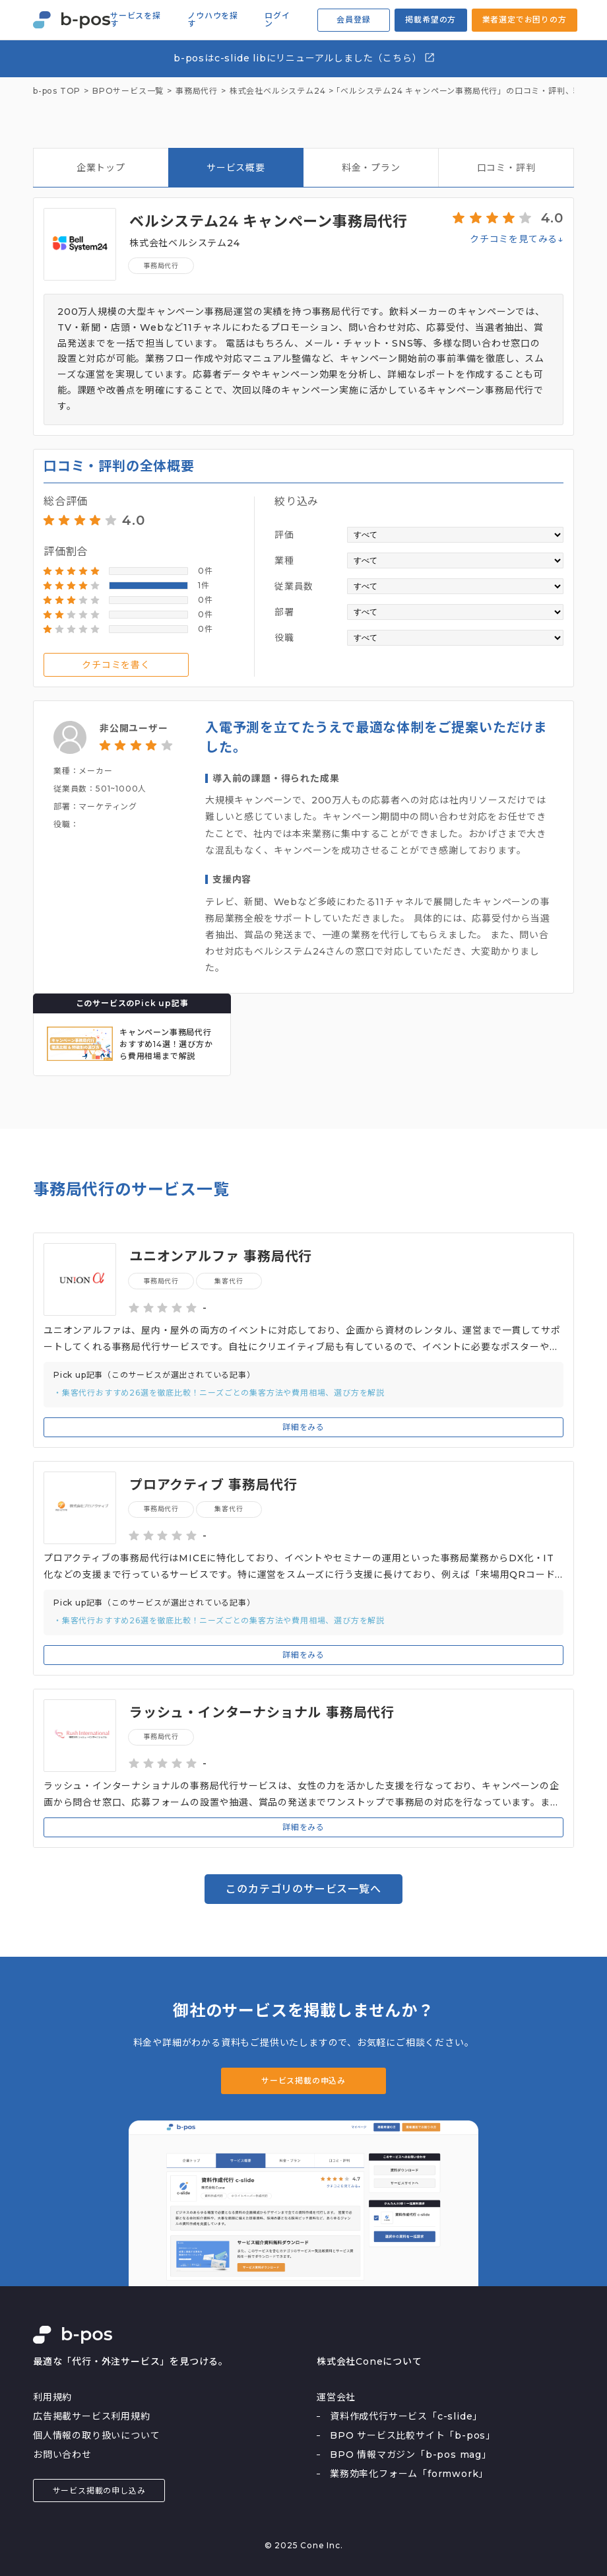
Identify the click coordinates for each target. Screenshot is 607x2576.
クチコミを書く (116, 665)
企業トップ (101, 168)
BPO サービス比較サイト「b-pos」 (412, 2435)
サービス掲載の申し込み (99, 2490)
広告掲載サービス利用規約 (91, 2416)
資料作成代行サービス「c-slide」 (406, 2416)
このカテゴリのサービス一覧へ (303, 1889)
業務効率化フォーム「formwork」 (409, 2474)
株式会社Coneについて (369, 2361)
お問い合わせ (62, 2454)
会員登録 (353, 19)
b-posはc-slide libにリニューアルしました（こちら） (304, 57)
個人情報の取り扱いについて (96, 2435)
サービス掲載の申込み (303, 2080)
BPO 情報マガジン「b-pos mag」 (411, 2454)
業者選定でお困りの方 (524, 19)
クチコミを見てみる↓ (516, 239)
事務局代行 (161, 265)
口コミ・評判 (506, 168)
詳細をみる (303, 1427)
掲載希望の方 (430, 19)
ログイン (277, 20)
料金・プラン (371, 168)
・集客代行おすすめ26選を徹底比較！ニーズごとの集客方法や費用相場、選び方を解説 (219, 1393)
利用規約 (52, 2397)
